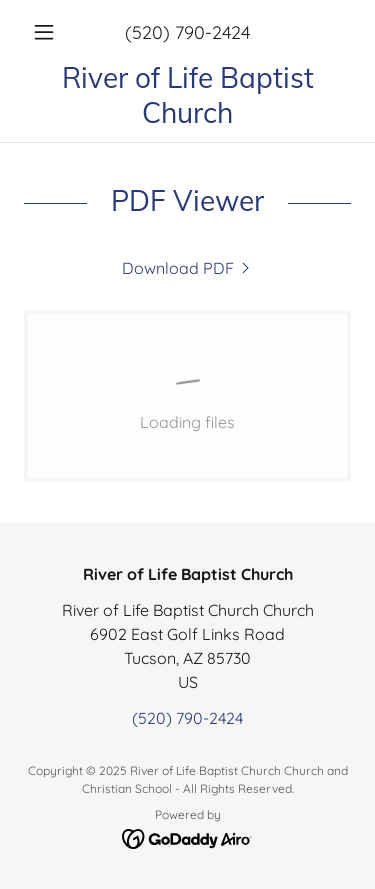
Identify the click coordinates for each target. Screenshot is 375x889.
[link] (187, 95)
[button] (48, 32)
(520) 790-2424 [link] (187, 32)
